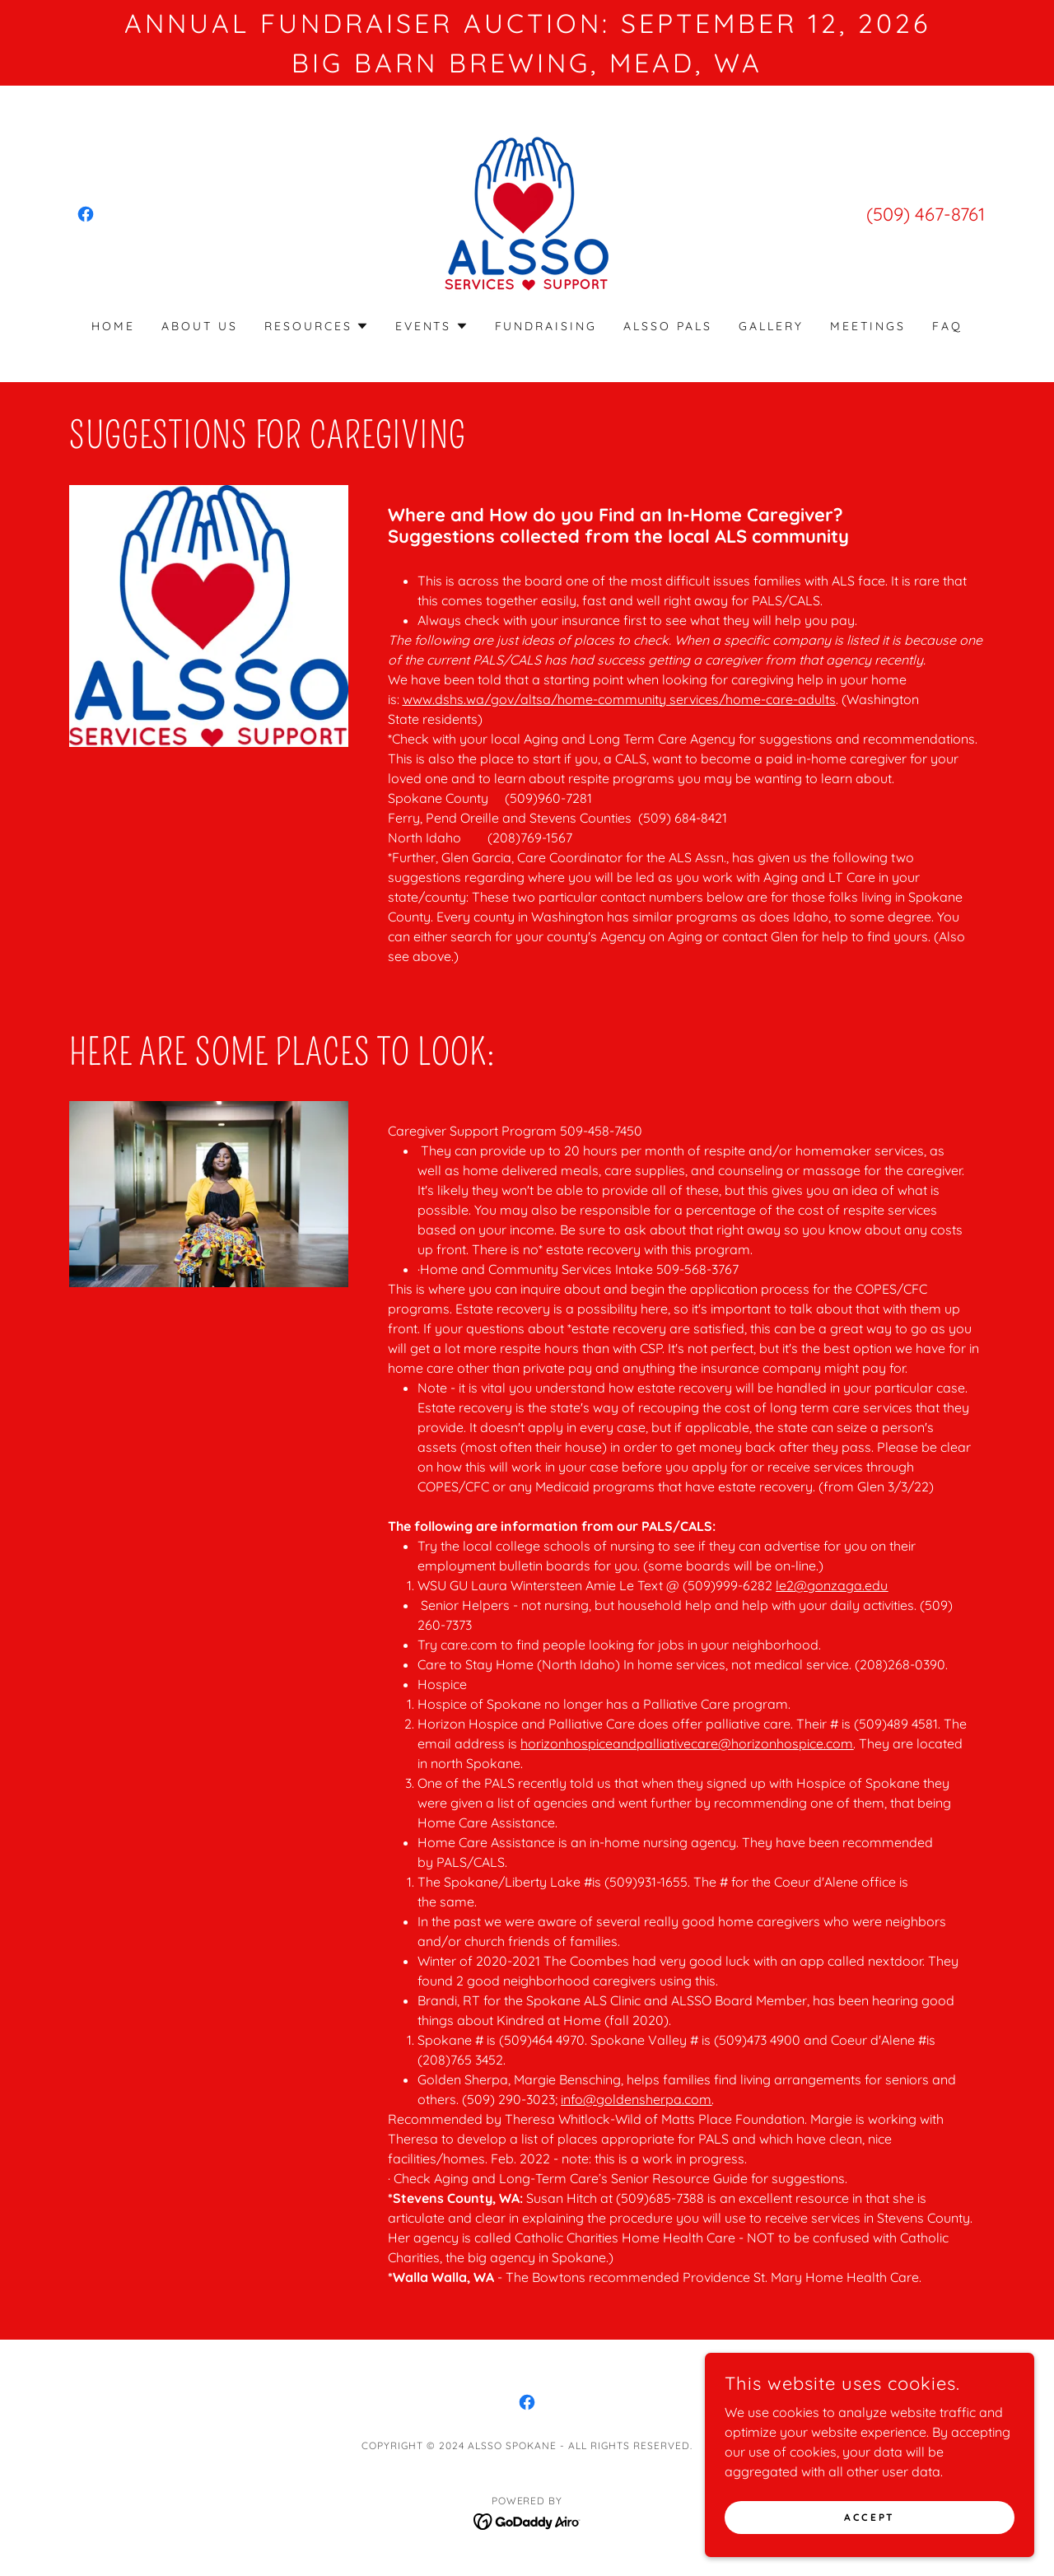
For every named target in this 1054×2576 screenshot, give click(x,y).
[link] (85, 214)
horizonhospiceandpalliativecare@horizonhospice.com (686, 1743)
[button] (316, 326)
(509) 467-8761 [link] (925, 214)
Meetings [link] (868, 326)
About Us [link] (199, 326)
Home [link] (113, 326)
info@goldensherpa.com (636, 2099)
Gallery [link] (771, 326)
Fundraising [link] (546, 326)
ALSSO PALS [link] (667, 326)
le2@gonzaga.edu (832, 1585)
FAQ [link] (947, 326)
